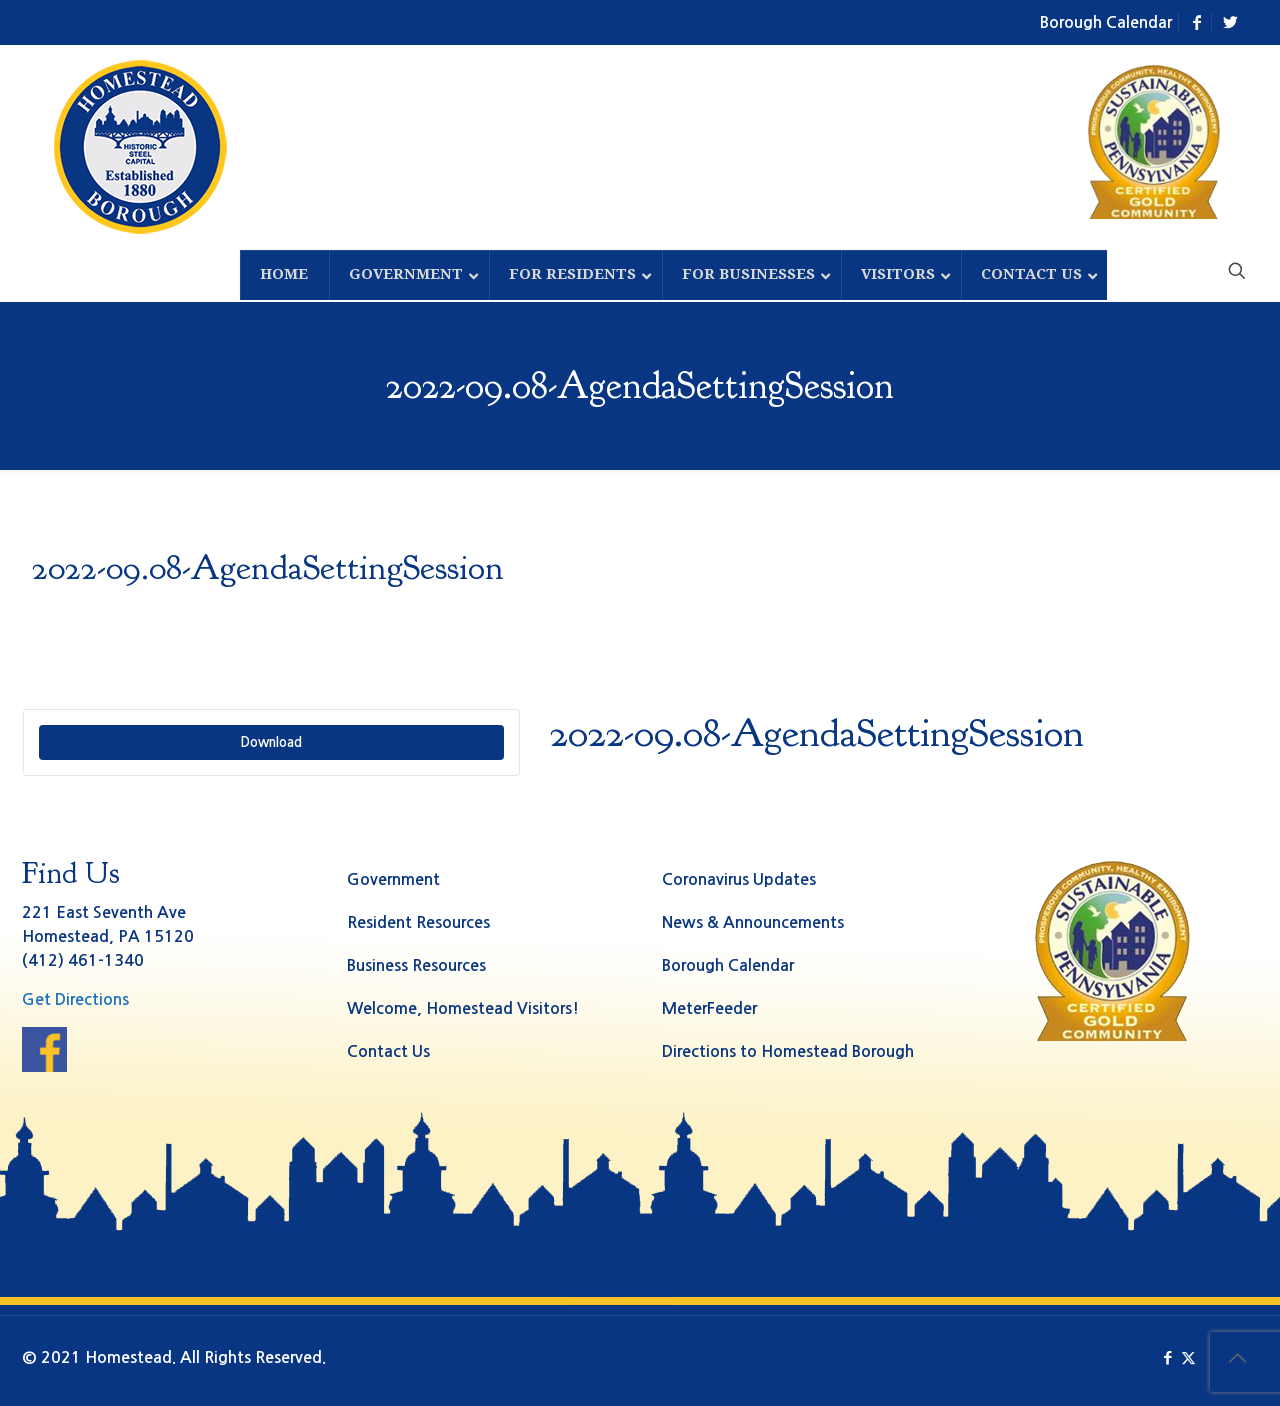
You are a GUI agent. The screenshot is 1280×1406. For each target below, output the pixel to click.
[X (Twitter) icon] (1188, 1357)
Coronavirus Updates (739, 879)
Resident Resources (418, 922)
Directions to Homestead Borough (788, 1051)
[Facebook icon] (1167, 1357)
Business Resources (416, 965)
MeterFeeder (709, 1008)
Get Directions (75, 999)
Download (271, 742)
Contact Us (388, 1051)
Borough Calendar (1106, 22)
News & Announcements (753, 922)
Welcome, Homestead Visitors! (463, 1008)
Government (393, 879)
